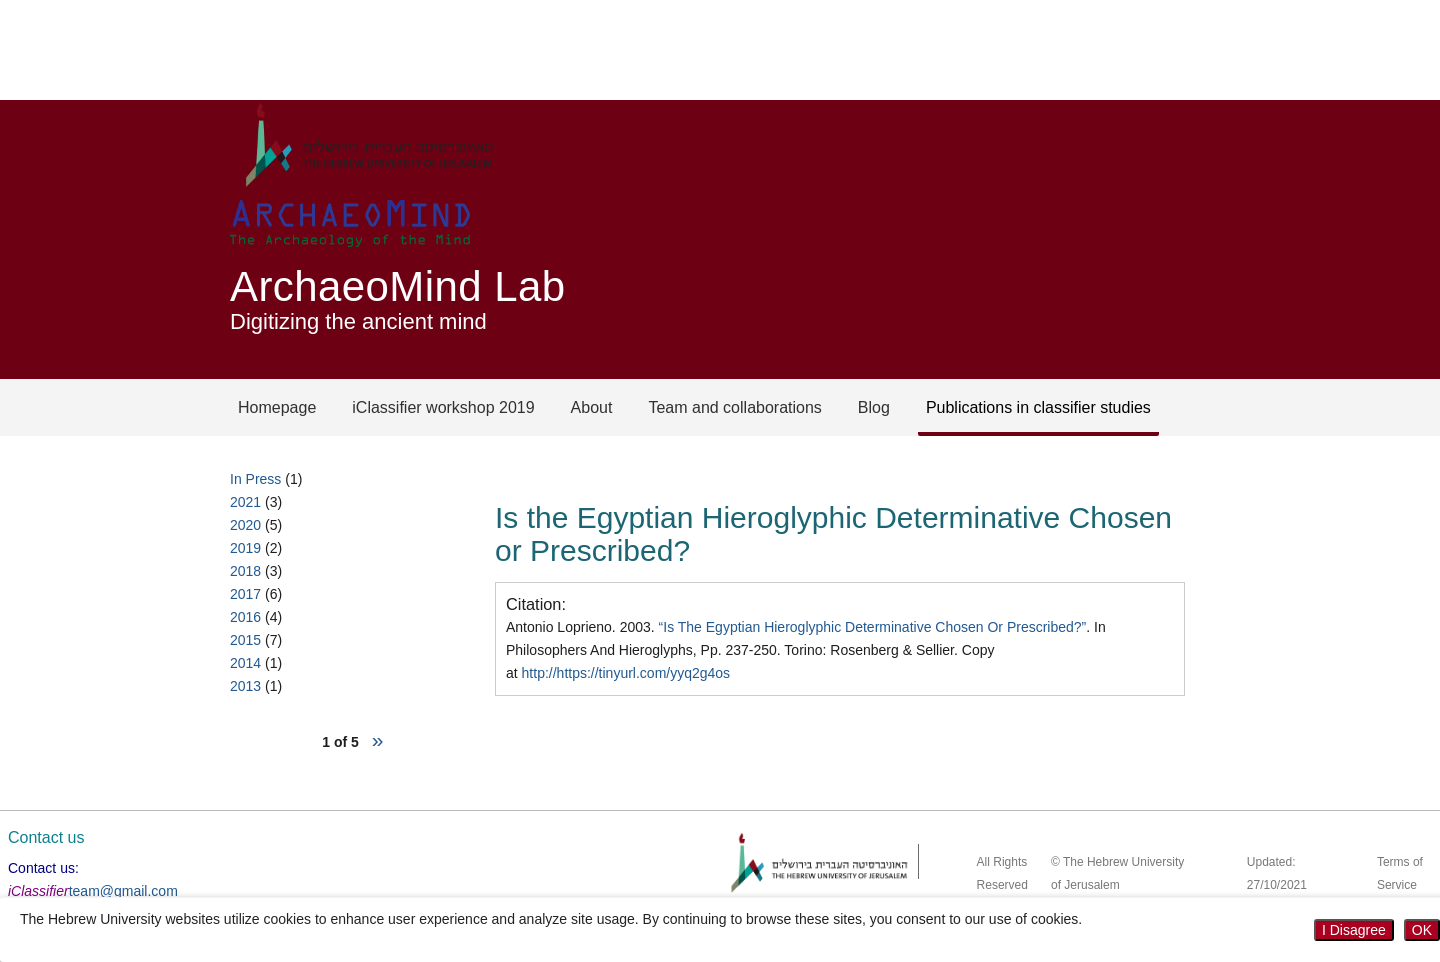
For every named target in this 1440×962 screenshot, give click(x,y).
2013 (245, 686)
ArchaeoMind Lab (398, 286)
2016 (245, 617)
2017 (245, 594)
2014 (245, 663)
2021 (245, 502)
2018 (245, 571)
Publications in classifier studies (1038, 407)
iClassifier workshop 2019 (443, 407)
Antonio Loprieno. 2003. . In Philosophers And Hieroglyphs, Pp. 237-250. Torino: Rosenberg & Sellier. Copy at (806, 650)
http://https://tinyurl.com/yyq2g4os (626, 673)
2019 (245, 548)
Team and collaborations (734, 407)
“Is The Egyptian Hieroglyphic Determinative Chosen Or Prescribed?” (873, 627)
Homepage (277, 407)
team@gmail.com (123, 891)
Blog (874, 407)
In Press (255, 479)
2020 (245, 525)
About (592, 407)
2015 (245, 640)
